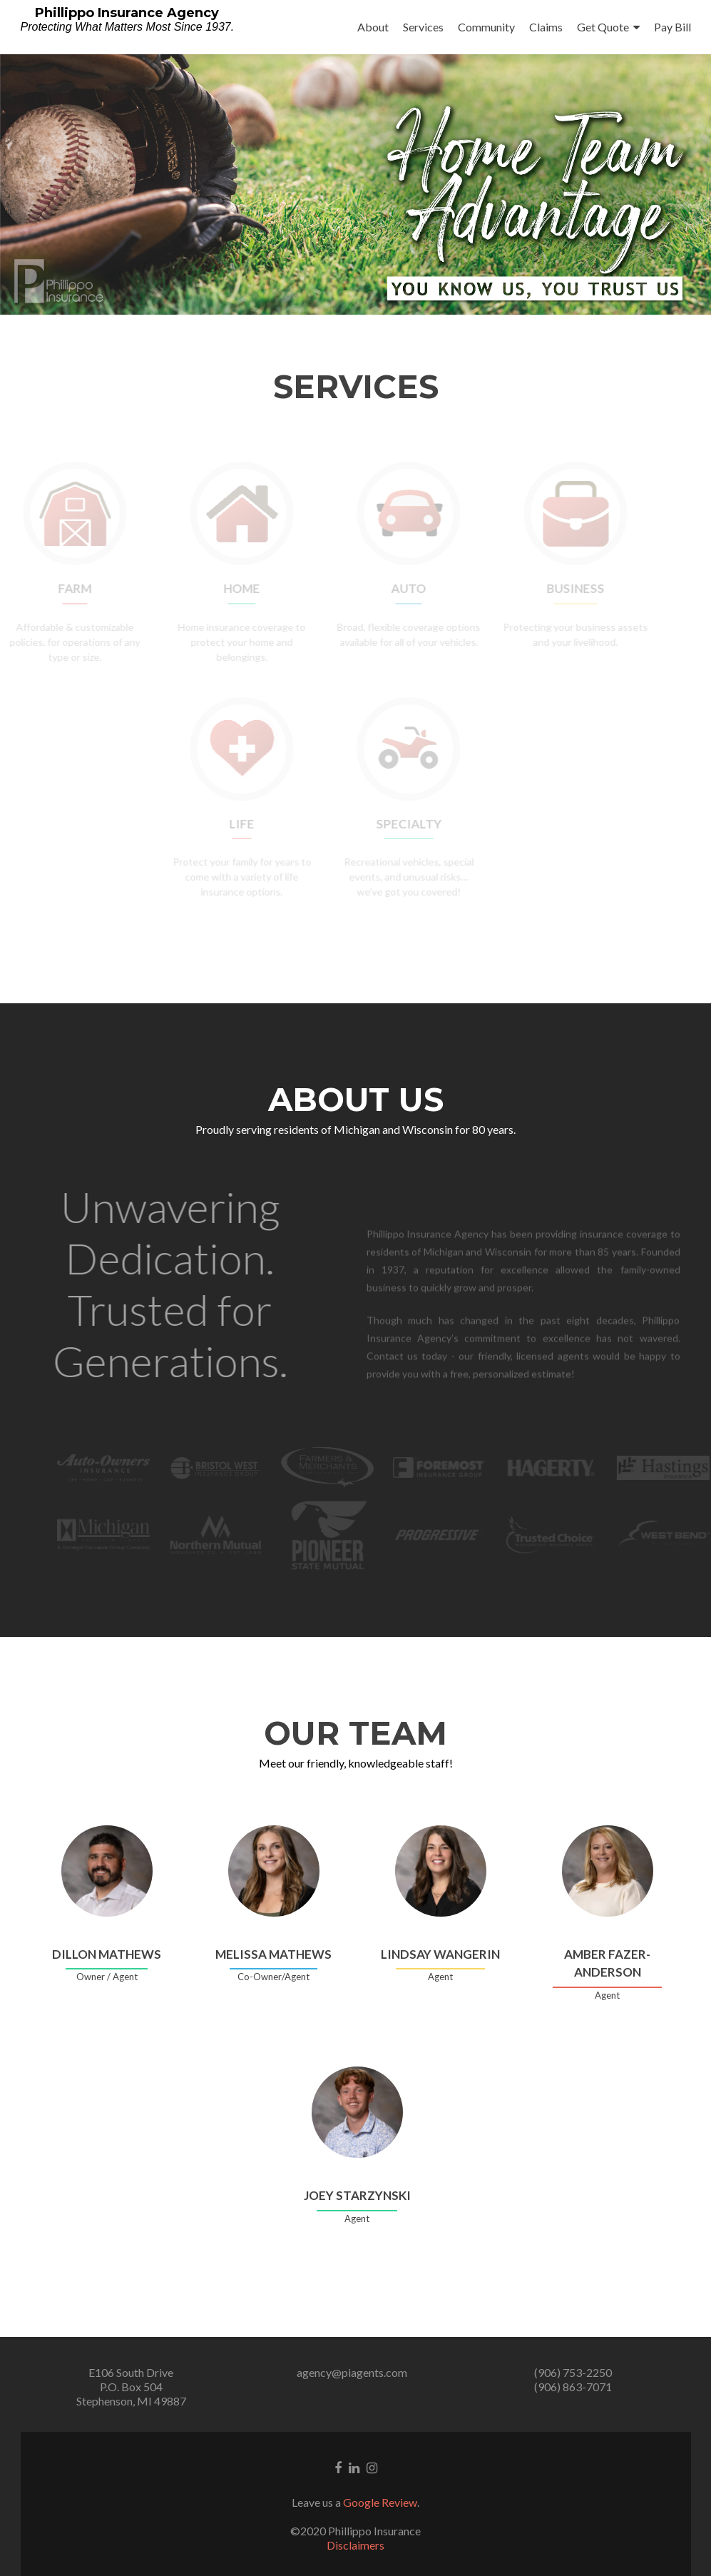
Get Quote (603, 27)
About (373, 27)
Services (423, 27)
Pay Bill (672, 27)
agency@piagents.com (352, 2372)
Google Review (380, 2502)
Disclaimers (355, 2545)
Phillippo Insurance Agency (127, 13)
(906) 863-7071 (573, 2386)
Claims (546, 27)
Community (486, 27)
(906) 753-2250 (573, 2372)
